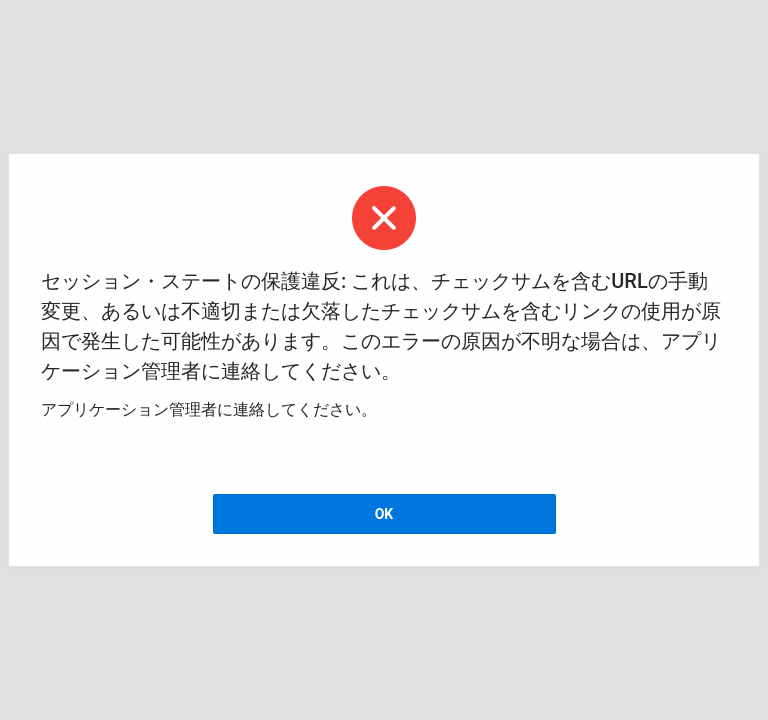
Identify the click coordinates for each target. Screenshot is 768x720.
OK (384, 514)
